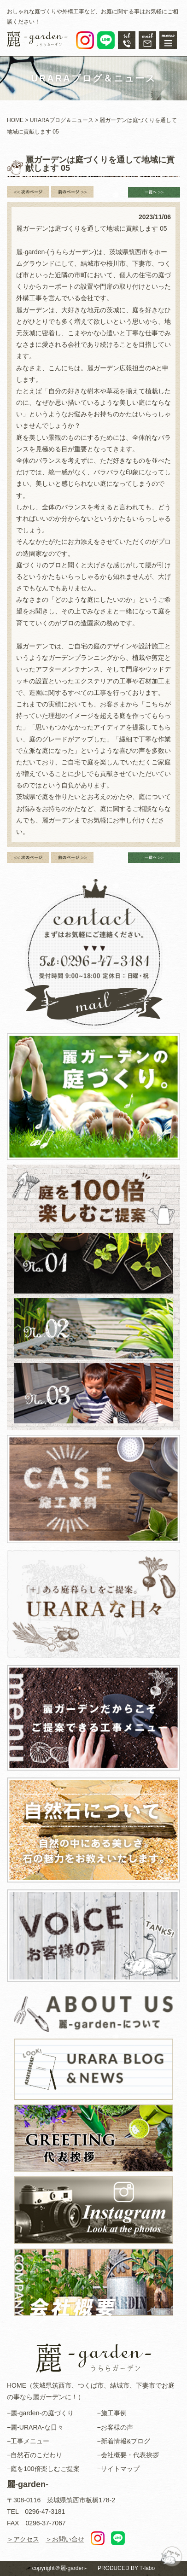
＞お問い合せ (65, 2539)
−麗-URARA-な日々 (35, 2427)
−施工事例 (112, 2413)
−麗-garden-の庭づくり (40, 2413)
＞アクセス (23, 2539)
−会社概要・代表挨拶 (128, 2455)
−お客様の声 (115, 2427)
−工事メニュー (28, 2441)
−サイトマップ (118, 2468)
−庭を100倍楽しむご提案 (43, 2468)
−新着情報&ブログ (124, 2441)
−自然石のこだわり (34, 2455)
